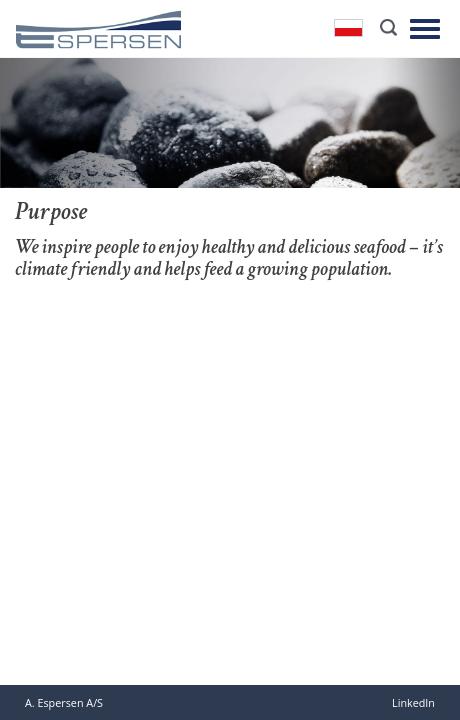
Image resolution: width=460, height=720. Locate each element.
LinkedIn (413, 702)
